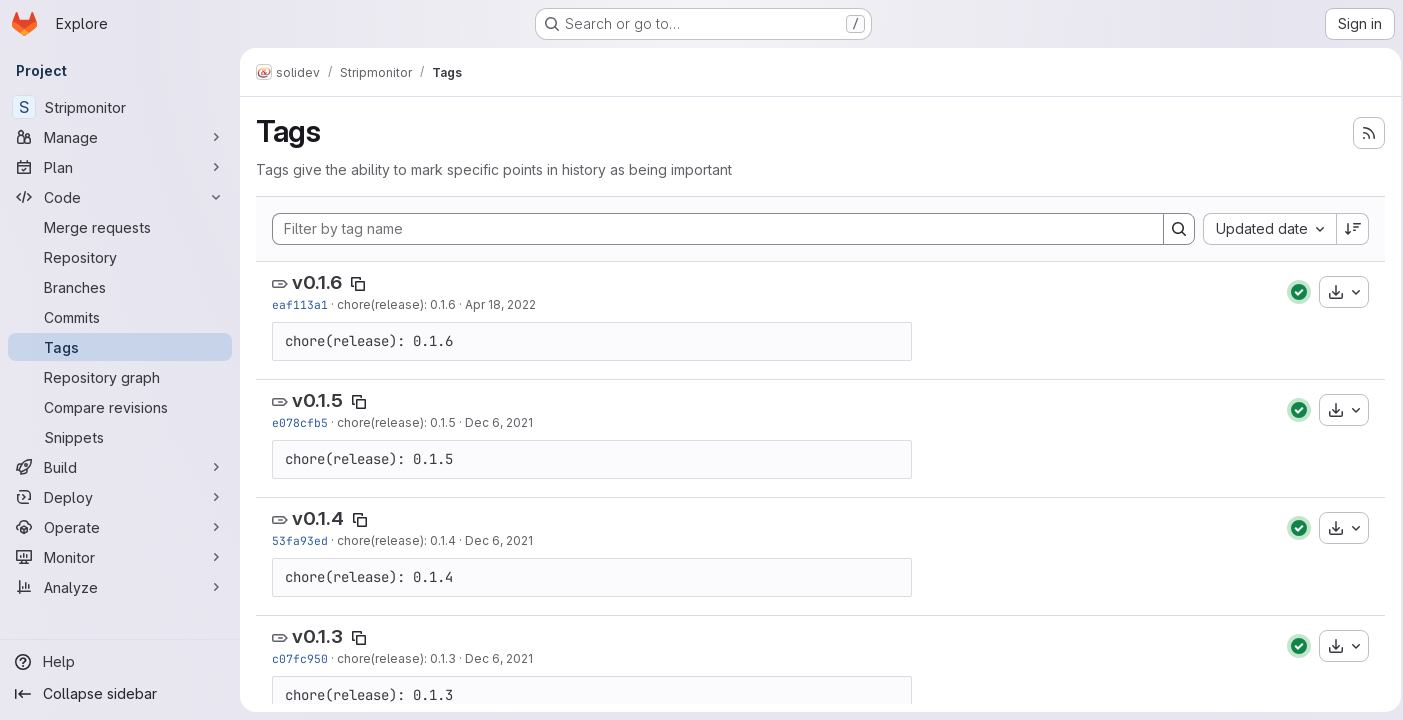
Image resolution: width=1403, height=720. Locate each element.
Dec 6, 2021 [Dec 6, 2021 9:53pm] (499, 540)
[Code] (120, 197)
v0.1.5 (317, 400)
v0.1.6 (317, 282)
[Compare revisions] (120, 407)
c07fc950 (300, 658)
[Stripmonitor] (120, 107)
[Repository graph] (120, 377)
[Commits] (120, 317)
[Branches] (120, 287)
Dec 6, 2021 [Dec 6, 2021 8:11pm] (499, 658)
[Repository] (120, 257)
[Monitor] (120, 557)
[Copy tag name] (358, 284)
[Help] (120, 662)
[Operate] (120, 527)
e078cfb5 (300, 422)
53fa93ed (300, 540)
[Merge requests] (120, 227)
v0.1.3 (317, 636)
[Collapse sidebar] (120, 694)
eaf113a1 (300, 304)
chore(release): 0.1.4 (396, 540)
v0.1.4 (318, 518)
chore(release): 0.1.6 (396, 304)
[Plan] (120, 167)
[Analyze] (120, 587)
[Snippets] (120, 437)
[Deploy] (120, 497)
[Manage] (120, 137)
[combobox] (1263, 229)
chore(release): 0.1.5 (396, 422)
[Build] (120, 467)
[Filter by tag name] (715, 229)
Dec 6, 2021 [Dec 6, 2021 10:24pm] (499, 422)
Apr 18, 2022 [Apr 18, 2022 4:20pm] (500, 304)
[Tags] (120, 347)
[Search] (1173, 229)
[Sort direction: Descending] (1347, 229)
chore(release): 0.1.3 (396, 658)
